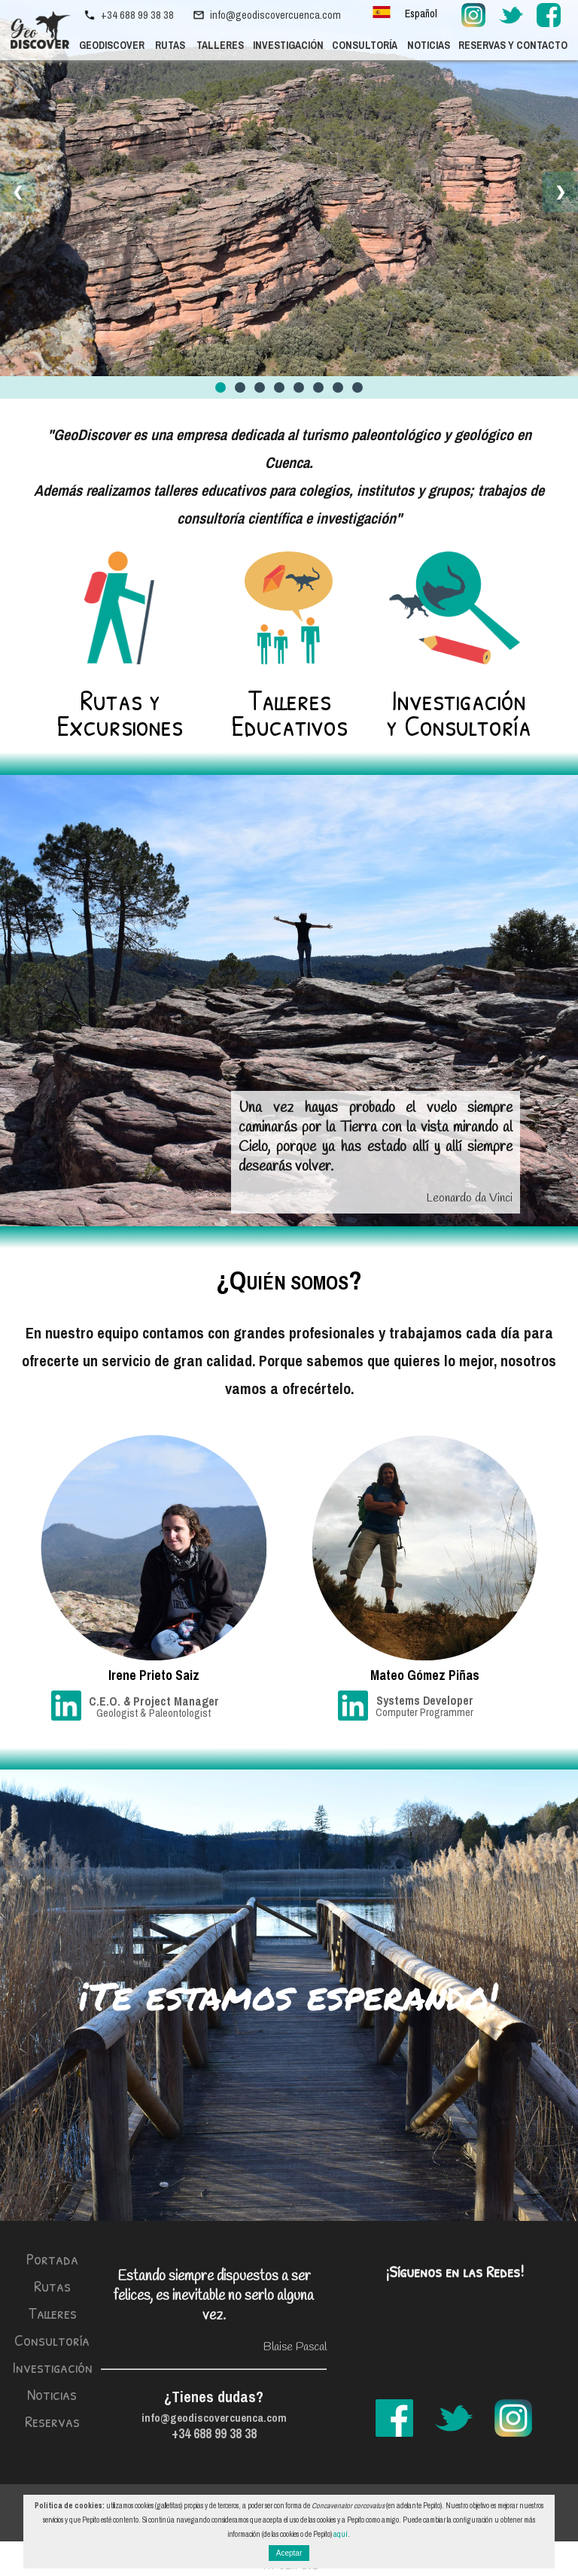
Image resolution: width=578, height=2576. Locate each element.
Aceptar (289, 2553)
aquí (340, 2534)
